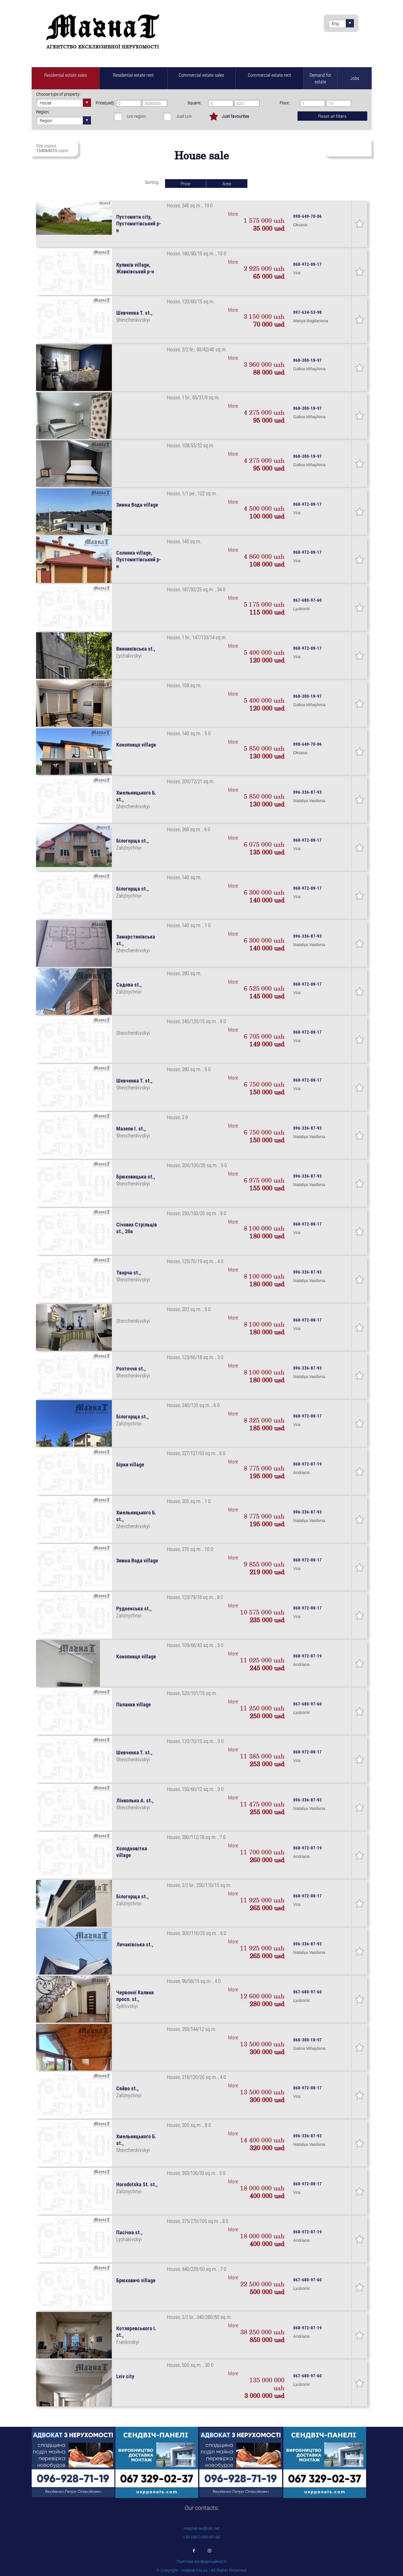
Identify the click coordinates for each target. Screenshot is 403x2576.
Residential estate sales (65, 75)
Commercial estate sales (201, 75)
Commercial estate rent (269, 75)
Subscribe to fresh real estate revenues (348, 148)
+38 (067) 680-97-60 (201, 2537)
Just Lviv (184, 116)
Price (185, 183)
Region (65, 120)
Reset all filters (332, 116)
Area (226, 183)
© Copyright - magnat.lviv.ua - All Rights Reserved (201, 2570)
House (65, 102)
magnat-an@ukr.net (201, 2528)
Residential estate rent (133, 75)
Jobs (354, 78)
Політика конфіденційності (201, 2561)
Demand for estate (320, 78)
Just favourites (235, 116)
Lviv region (136, 116)
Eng (343, 23)
